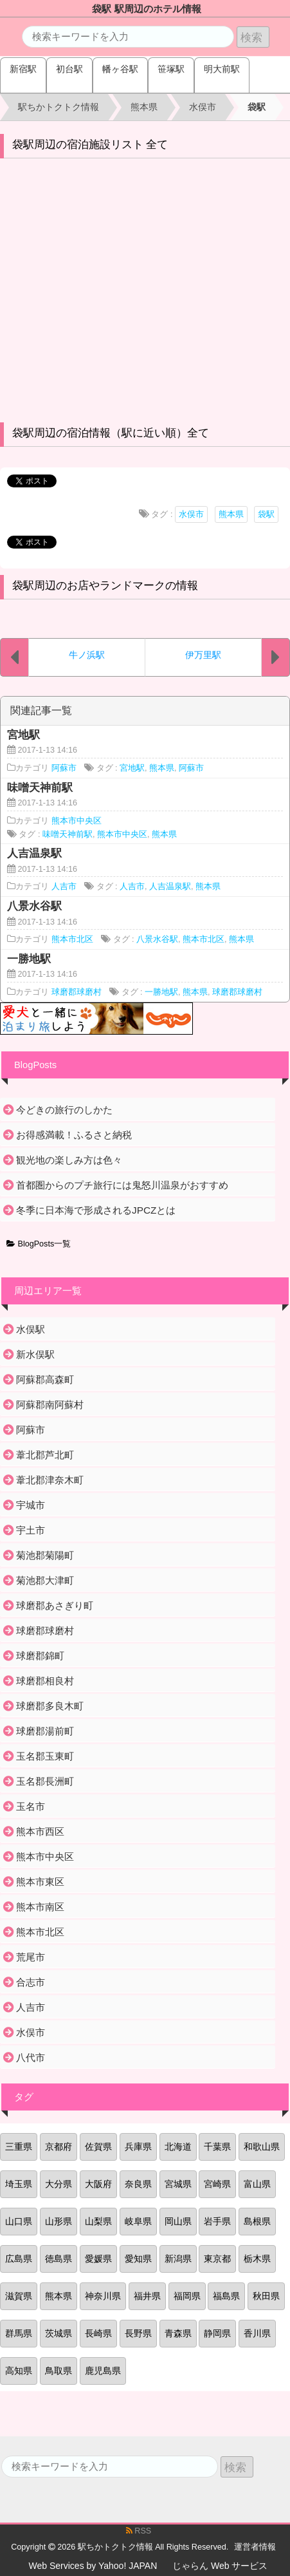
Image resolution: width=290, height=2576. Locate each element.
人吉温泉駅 (170, 886)
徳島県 (58, 2258)
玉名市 (30, 1806)
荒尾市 (30, 1956)
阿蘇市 (64, 768)
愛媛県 (98, 2258)
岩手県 (217, 2221)
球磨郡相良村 (45, 1680)
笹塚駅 (171, 69)
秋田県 (266, 2296)
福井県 (147, 2296)
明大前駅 (222, 69)
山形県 (58, 2221)
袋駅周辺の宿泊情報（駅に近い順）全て (110, 433)
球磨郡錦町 (40, 1655)
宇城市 (30, 1505)
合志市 (30, 1982)
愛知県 (138, 2258)
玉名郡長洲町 (45, 1781)
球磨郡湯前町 (45, 1730)
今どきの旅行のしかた (64, 1109)
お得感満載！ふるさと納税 (74, 1134)
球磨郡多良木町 (50, 1705)
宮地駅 (132, 768)
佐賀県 (98, 2146)
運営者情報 (255, 2547)
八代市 (30, 2057)
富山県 (257, 2184)
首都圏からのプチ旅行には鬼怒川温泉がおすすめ (122, 1185)
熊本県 (231, 514)
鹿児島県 (103, 2370)
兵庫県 (138, 2146)
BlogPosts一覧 (38, 1243)
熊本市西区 (40, 1831)
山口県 (18, 2221)
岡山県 (178, 2221)
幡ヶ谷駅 (120, 69)
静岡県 (217, 2333)
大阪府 (98, 2184)
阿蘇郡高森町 (45, 1379)
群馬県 (18, 2333)
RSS (138, 2530)
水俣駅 (30, 1329)
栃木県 (257, 2258)
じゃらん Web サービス (219, 2566)
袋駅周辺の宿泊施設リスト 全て (90, 144)
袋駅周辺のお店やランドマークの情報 (105, 585)
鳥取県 (58, 2370)
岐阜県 (138, 2221)
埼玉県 (18, 2184)
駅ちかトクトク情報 (115, 2547)
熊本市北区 (72, 939)
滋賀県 (18, 2296)
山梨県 (98, 2221)
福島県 (226, 2296)
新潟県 (178, 2258)
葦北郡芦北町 (45, 1454)
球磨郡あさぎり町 (54, 1605)
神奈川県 (103, 2296)
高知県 (18, 2370)
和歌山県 (262, 2146)
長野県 (138, 2333)
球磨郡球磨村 (76, 992)
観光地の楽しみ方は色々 (69, 1159)
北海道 (178, 2146)
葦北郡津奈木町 (50, 1479)
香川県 (257, 2333)
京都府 (58, 2146)
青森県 (178, 2333)
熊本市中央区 (76, 820)
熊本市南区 (40, 1906)
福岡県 (187, 2296)
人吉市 (64, 886)
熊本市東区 (40, 1881)
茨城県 (58, 2333)
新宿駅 (23, 69)
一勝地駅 (161, 992)
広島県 (18, 2258)
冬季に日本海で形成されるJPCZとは (96, 1210)
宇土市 (30, 1530)
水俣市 (191, 514)
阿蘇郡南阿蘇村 (50, 1404)
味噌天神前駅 (67, 834)
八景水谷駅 (157, 939)
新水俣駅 (35, 1354)
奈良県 (138, 2184)
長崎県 (98, 2333)
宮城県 (178, 2184)
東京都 (217, 2258)
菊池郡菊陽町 (45, 1555)
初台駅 (69, 69)
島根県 (257, 2221)
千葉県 (217, 2146)
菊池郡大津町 (45, 1580)
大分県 (58, 2184)
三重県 (18, 2146)
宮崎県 (217, 2184)
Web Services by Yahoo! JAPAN (93, 2566)
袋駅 (266, 514)
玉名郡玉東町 (45, 1756)
